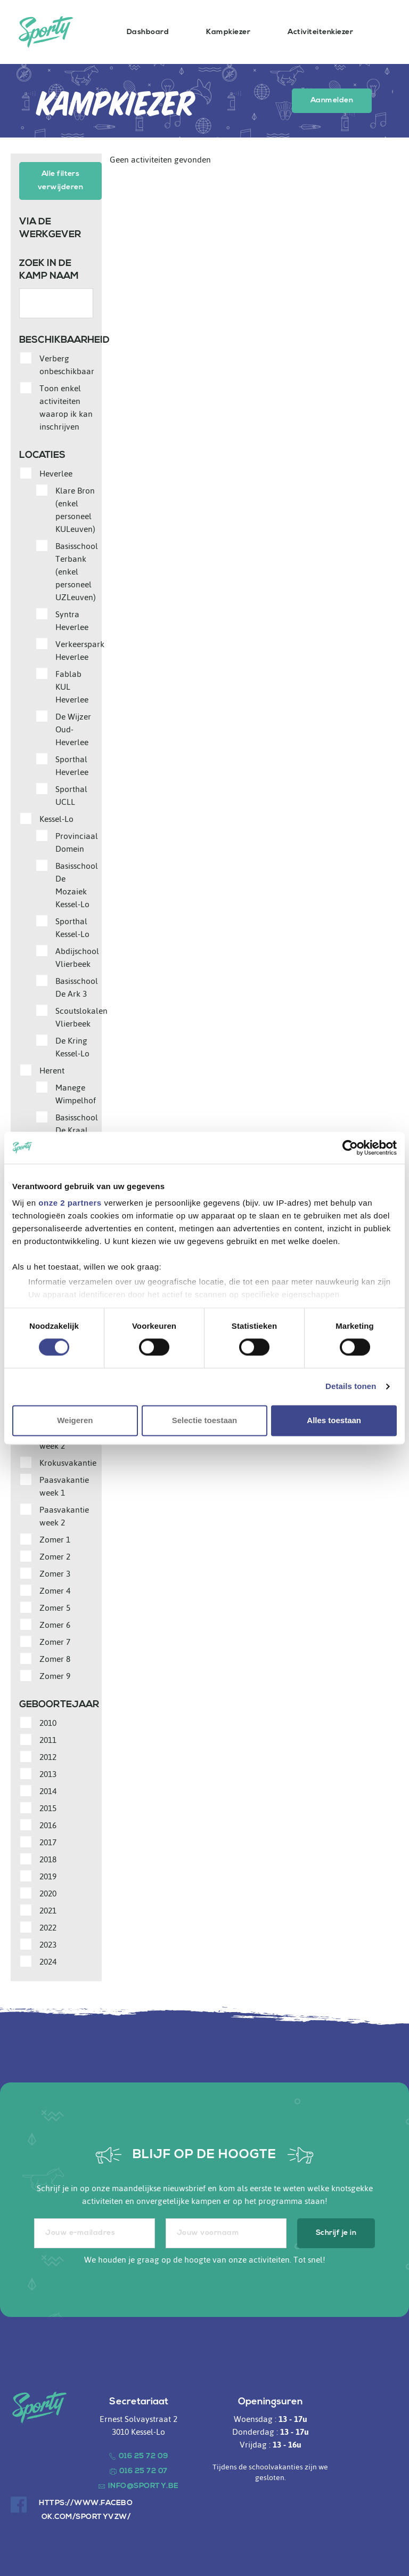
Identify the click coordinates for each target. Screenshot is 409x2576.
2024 (47, 1960)
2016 (47, 1824)
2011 (47, 1738)
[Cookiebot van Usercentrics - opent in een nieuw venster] (350, 1148)
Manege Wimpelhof (75, 1092)
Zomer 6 (54, 1623)
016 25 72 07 (143, 2470)
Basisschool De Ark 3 (76, 986)
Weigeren (75, 1420)
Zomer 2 (54, 1555)
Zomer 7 (54, 1640)
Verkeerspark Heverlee (79, 649)
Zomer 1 (54, 1538)
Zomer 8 (54, 1657)
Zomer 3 (54, 1572)
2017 (47, 1841)
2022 (47, 1926)
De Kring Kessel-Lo (72, 1046)
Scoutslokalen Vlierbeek (81, 1016)
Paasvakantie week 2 (64, 1515)
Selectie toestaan (205, 1420)
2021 (47, 1909)
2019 (47, 1875)
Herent (51, 1069)
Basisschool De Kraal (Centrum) (76, 1129)
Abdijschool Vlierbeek (77, 956)
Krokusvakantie (67, 1461)
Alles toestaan (334, 1420)
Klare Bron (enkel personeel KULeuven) (75, 508)
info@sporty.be (143, 2485)
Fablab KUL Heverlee (71, 685)
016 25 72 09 (143, 2455)
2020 (47, 1892)
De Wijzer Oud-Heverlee (73, 728)
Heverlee (55, 472)
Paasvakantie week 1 (64, 1485)
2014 (47, 1789)
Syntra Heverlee (71, 619)
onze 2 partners (69, 1202)
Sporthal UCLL (71, 794)
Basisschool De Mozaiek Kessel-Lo (76, 883)
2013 (47, 1772)
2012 (47, 1755)
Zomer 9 (54, 1674)
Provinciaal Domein (76, 841)
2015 (47, 1806)
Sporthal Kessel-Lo (72, 926)
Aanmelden (331, 100)
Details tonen (350, 1386)
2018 (47, 1858)
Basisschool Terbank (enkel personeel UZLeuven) (76, 570)
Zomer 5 (54, 1606)
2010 (47, 1721)
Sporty (46, 32)
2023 (47, 1943)
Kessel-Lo (56, 817)
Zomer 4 (54, 1589)
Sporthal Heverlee (71, 764)
